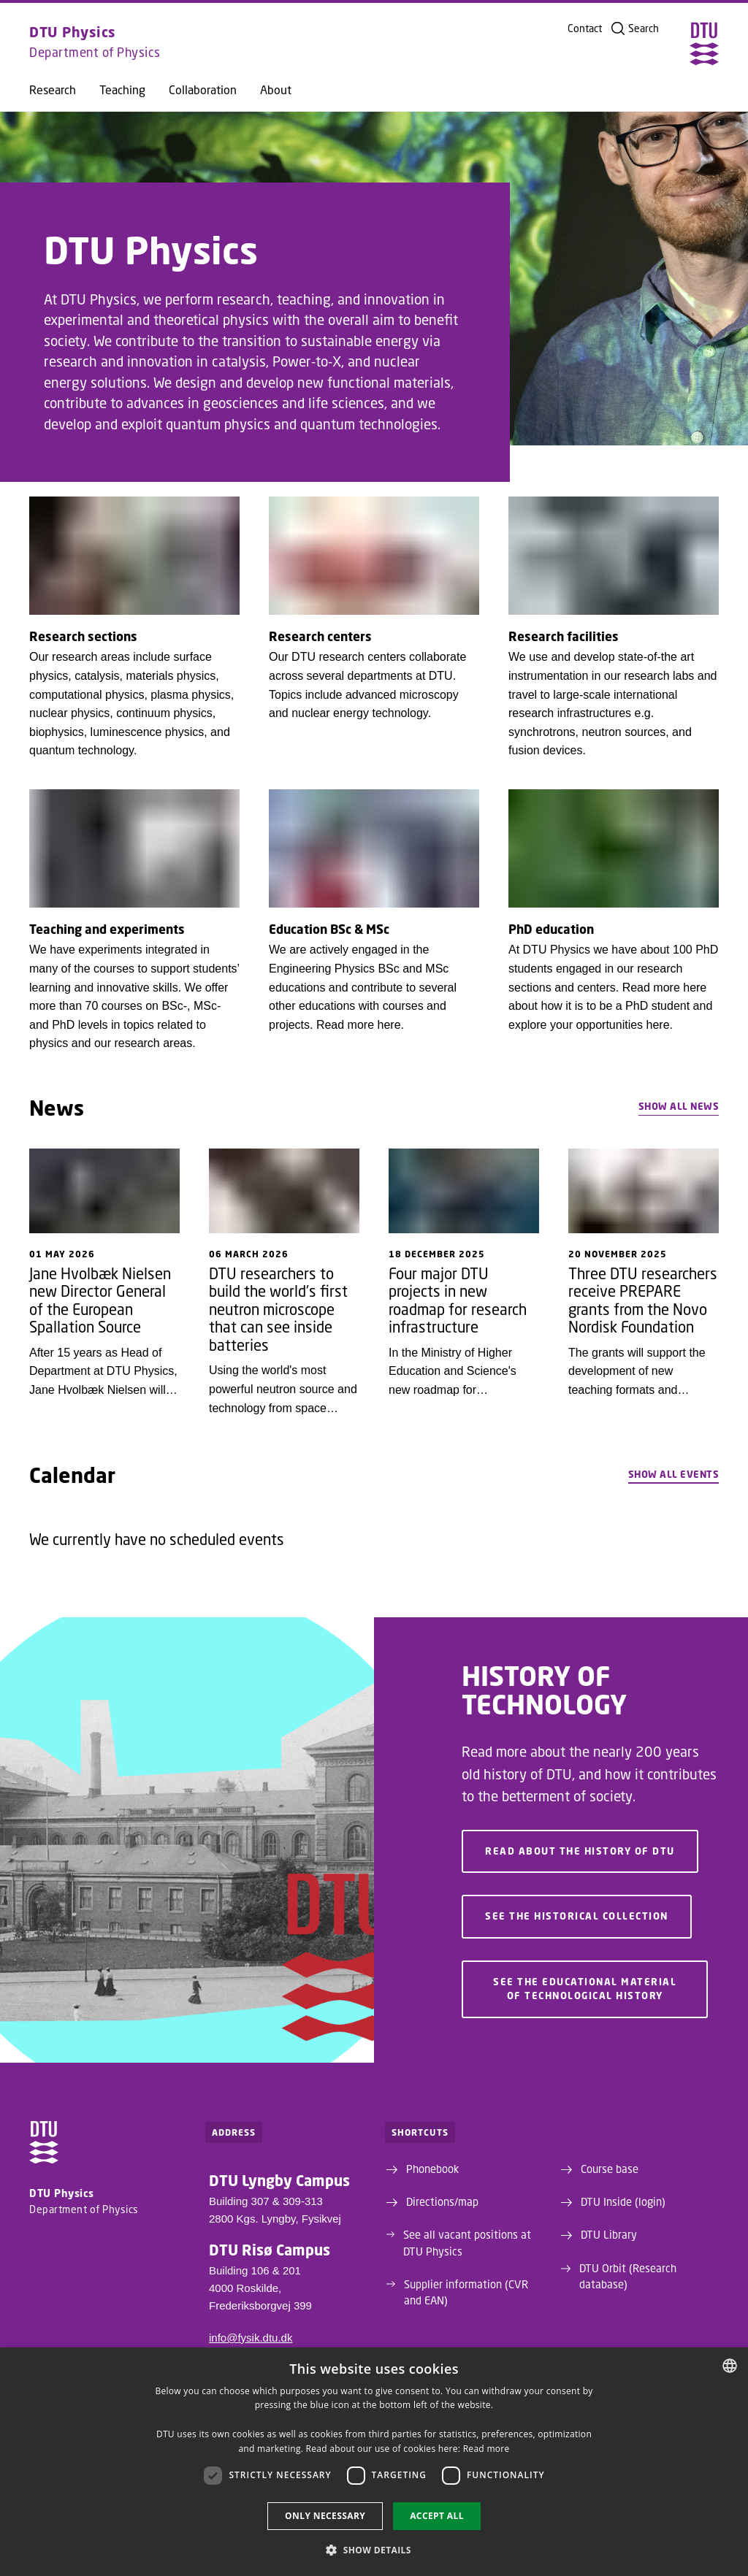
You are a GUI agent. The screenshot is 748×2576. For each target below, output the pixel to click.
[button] (374, 2549)
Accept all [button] (437, 2516)
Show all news (679, 1106)
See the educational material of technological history (584, 1989)
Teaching (122, 90)
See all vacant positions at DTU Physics (467, 2242)
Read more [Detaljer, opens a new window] (486, 2448)
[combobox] (729, 2365)
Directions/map (442, 2201)
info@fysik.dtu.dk (250, 2337)
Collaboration (203, 90)
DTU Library (609, 2234)
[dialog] (374, 2461)
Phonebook (432, 2168)
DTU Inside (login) (623, 2201)
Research (52, 90)
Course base (609, 2168)
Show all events (674, 1474)
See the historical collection (576, 1916)
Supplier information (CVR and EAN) (466, 2292)
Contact (585, 28)
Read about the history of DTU (580, 1851)
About (275, 90)
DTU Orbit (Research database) (627, 2276)
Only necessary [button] (325, 2516)
